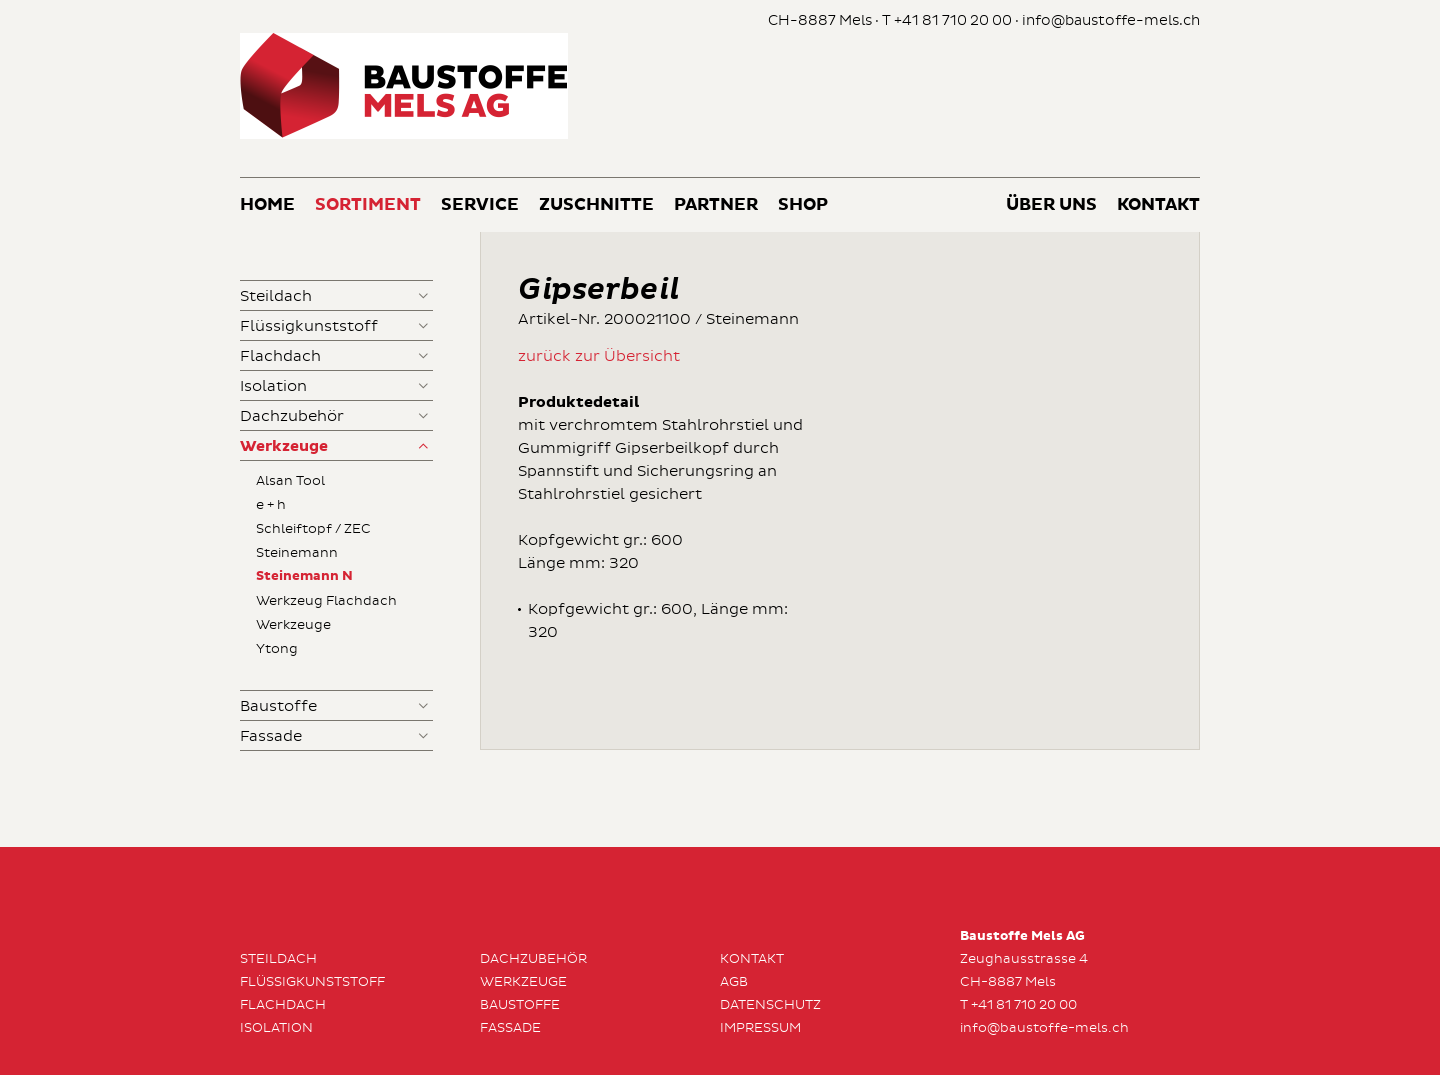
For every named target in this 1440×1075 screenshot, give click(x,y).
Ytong (277, 649)
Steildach (276, 296)
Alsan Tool (290, 481)
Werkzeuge (284, 446)
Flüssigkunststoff (309, 326)
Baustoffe (278, 706)
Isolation (273, 386)
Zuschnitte (596, 205)
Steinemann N (304, 576)
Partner (716, 205)
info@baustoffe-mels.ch (1111, 20)
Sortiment (368, 205)
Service (480, 205)
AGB (734, 982)
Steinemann (297, 553)
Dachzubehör (292, 416)
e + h (271, 505)
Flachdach (280, 356)
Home (267, 205)
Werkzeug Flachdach (326, 601)
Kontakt (1158, 205)
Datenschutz (770, 1005)
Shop (803, 205)
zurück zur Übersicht (599, 356)
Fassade (271, 736)
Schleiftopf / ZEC (313, 529)
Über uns (1051, 205)
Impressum (760, 1028)
